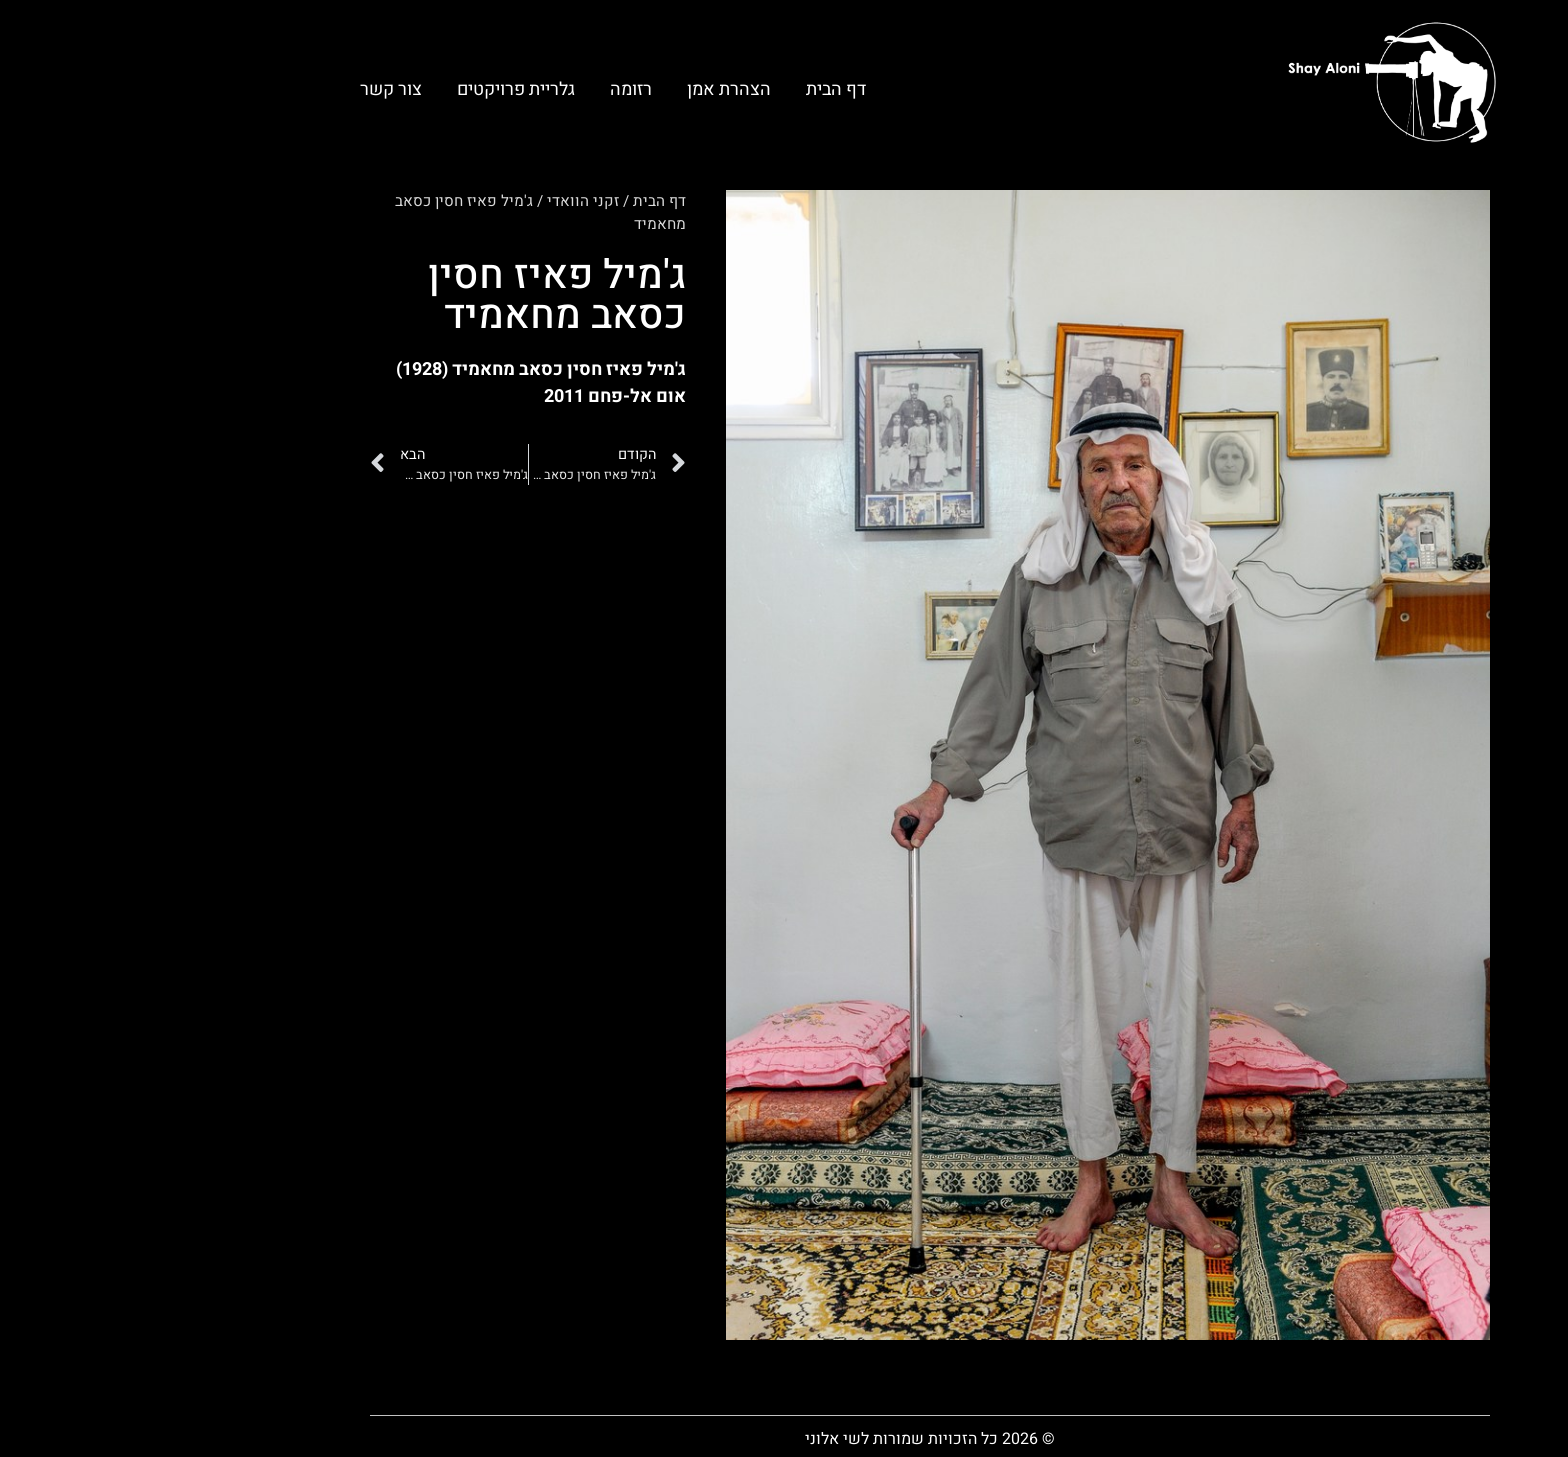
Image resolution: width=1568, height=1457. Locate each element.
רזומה (485, 89)
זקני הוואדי (437, 201)
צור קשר (245, 89)
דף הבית (690, 89)
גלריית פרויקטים (370, 89)
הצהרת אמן (583, 89)
